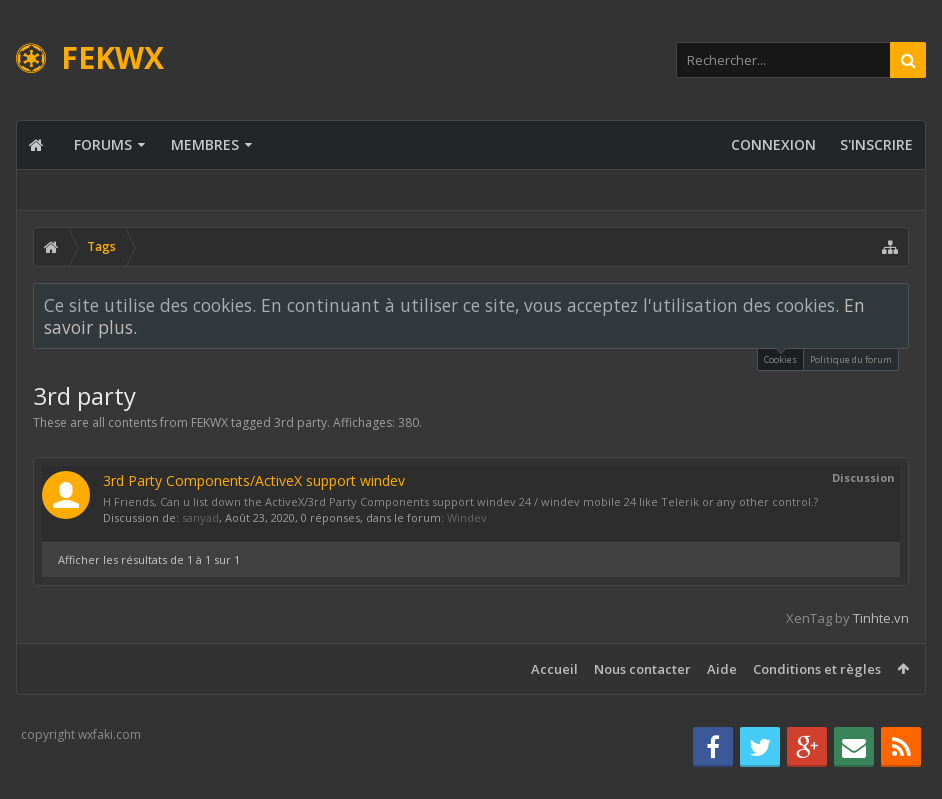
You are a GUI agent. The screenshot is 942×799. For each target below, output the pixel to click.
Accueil (554, 669)
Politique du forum (851, 359)
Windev (467, 517)
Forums (103, 144)
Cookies (780, 357)
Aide (722, 669)
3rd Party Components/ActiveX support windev (254, 480)
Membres (205, 144)
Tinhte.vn (881, 618)
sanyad (200, 517)
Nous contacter (642, 669)
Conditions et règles (817, 669)
